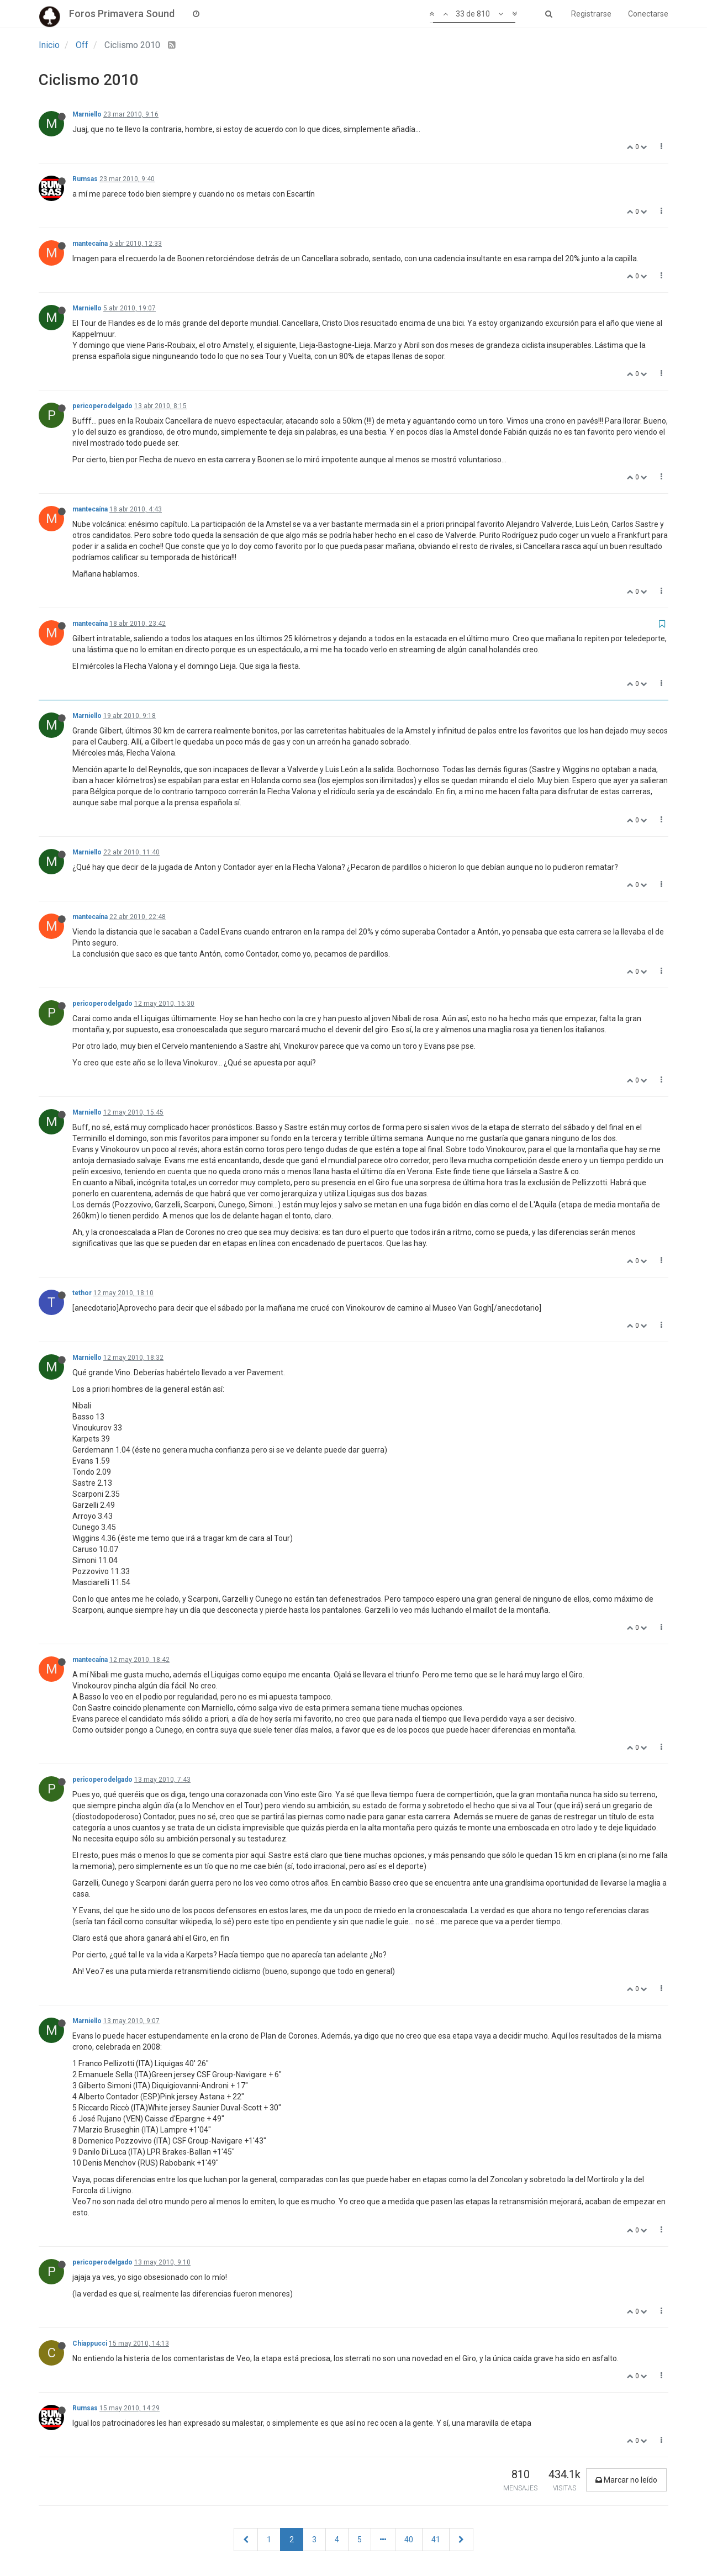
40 (408, 2539)
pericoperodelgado (102, 406)
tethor (82, 1293)
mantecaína (90, 243)
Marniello (87, 114)
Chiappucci (89, 2343)
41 (435, 2539)
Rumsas (85, 179)
